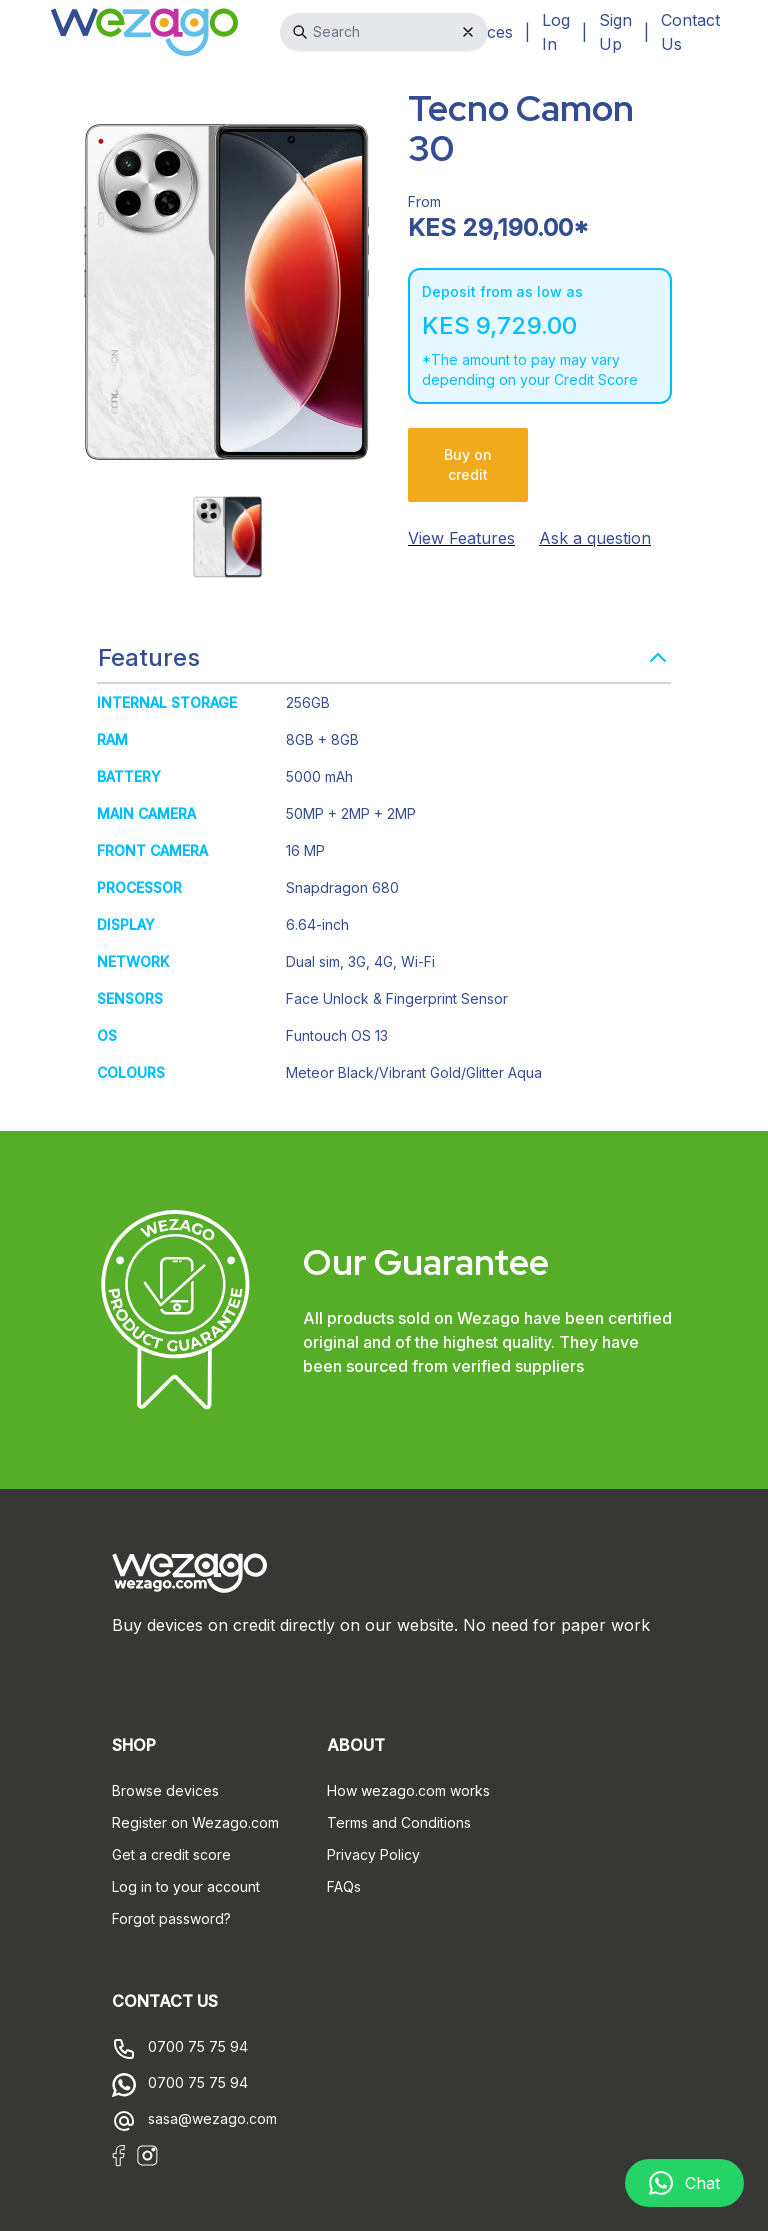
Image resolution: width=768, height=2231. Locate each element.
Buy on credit (468, 464)
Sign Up (615, 32)
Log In (556, 32)
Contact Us (690, 32)
